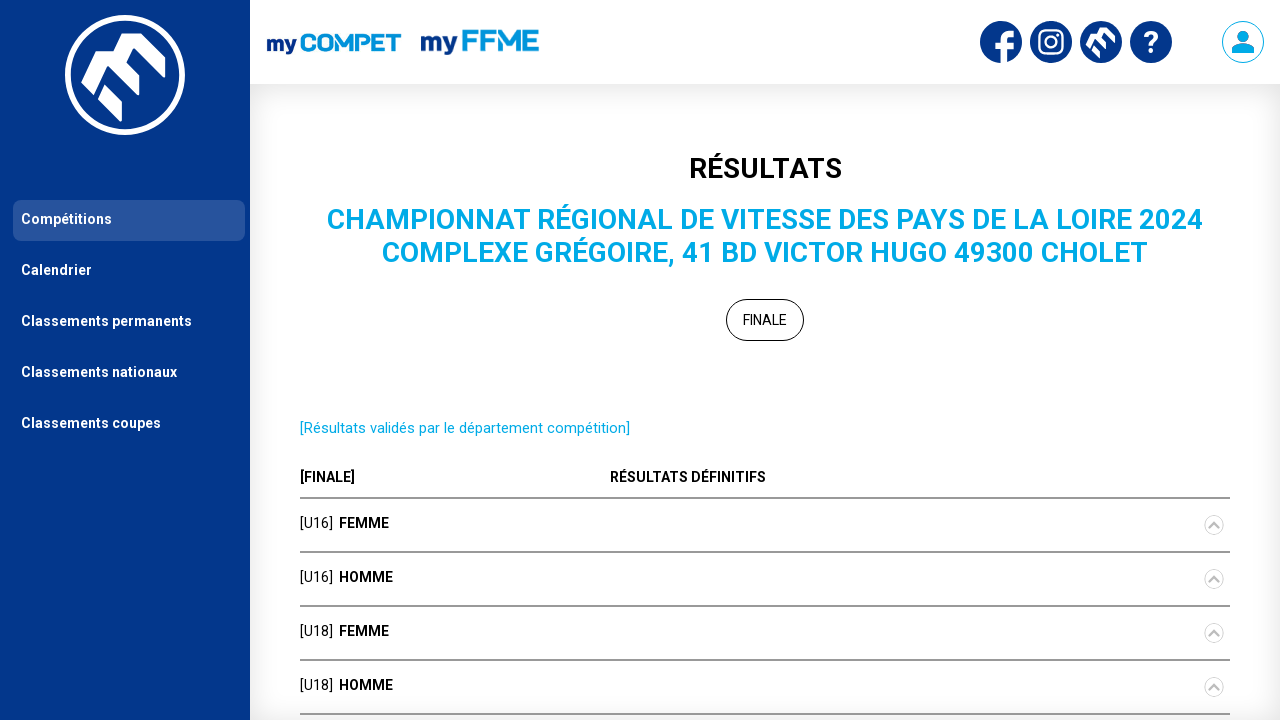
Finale (765, 320)
